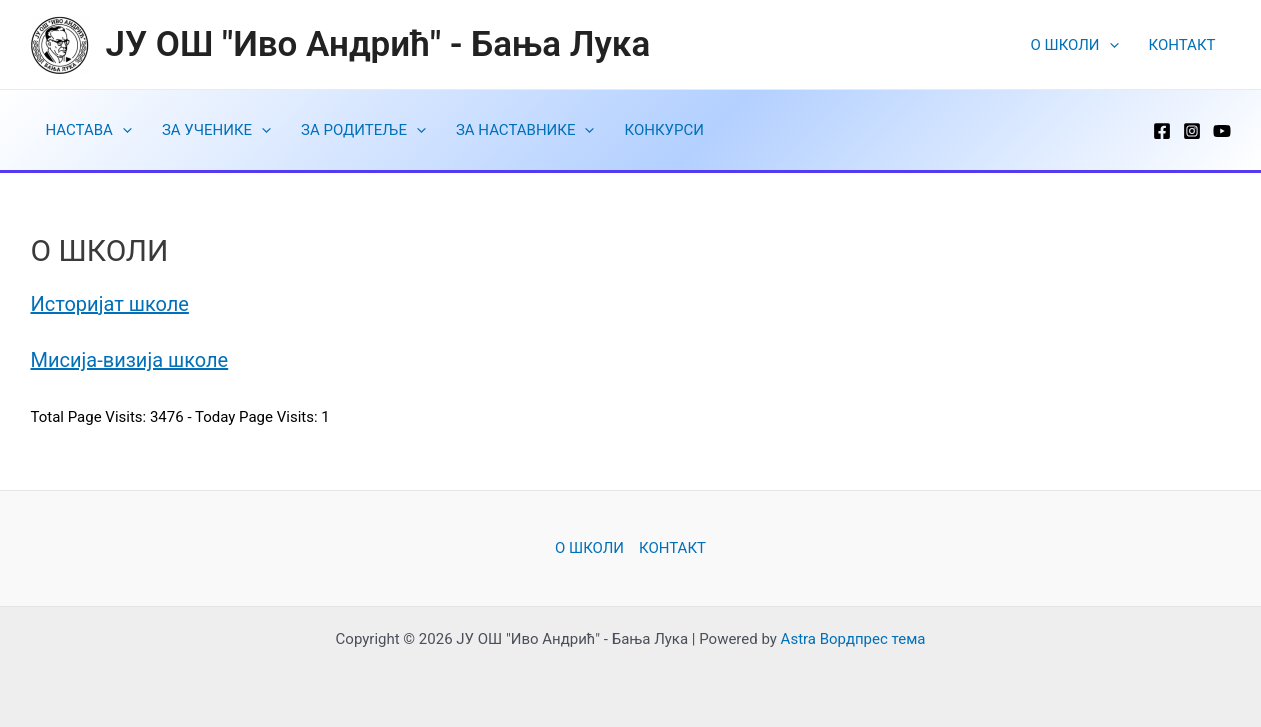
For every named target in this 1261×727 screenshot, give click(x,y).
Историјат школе (110, 304)
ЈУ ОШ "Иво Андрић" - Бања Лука (378, 44)
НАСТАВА (89, 130)
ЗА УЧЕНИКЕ (216, 130)
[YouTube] (1222, 131)
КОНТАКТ (1182, 45)
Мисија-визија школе (130, 360)
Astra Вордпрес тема (853, 639)
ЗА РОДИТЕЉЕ (363, 130)
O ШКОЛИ (1075, 45)
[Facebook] (1162, 131)
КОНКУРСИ (663, 130)
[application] (1109, 45)
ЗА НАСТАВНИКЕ (525, 130)
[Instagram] (1192, 131)
